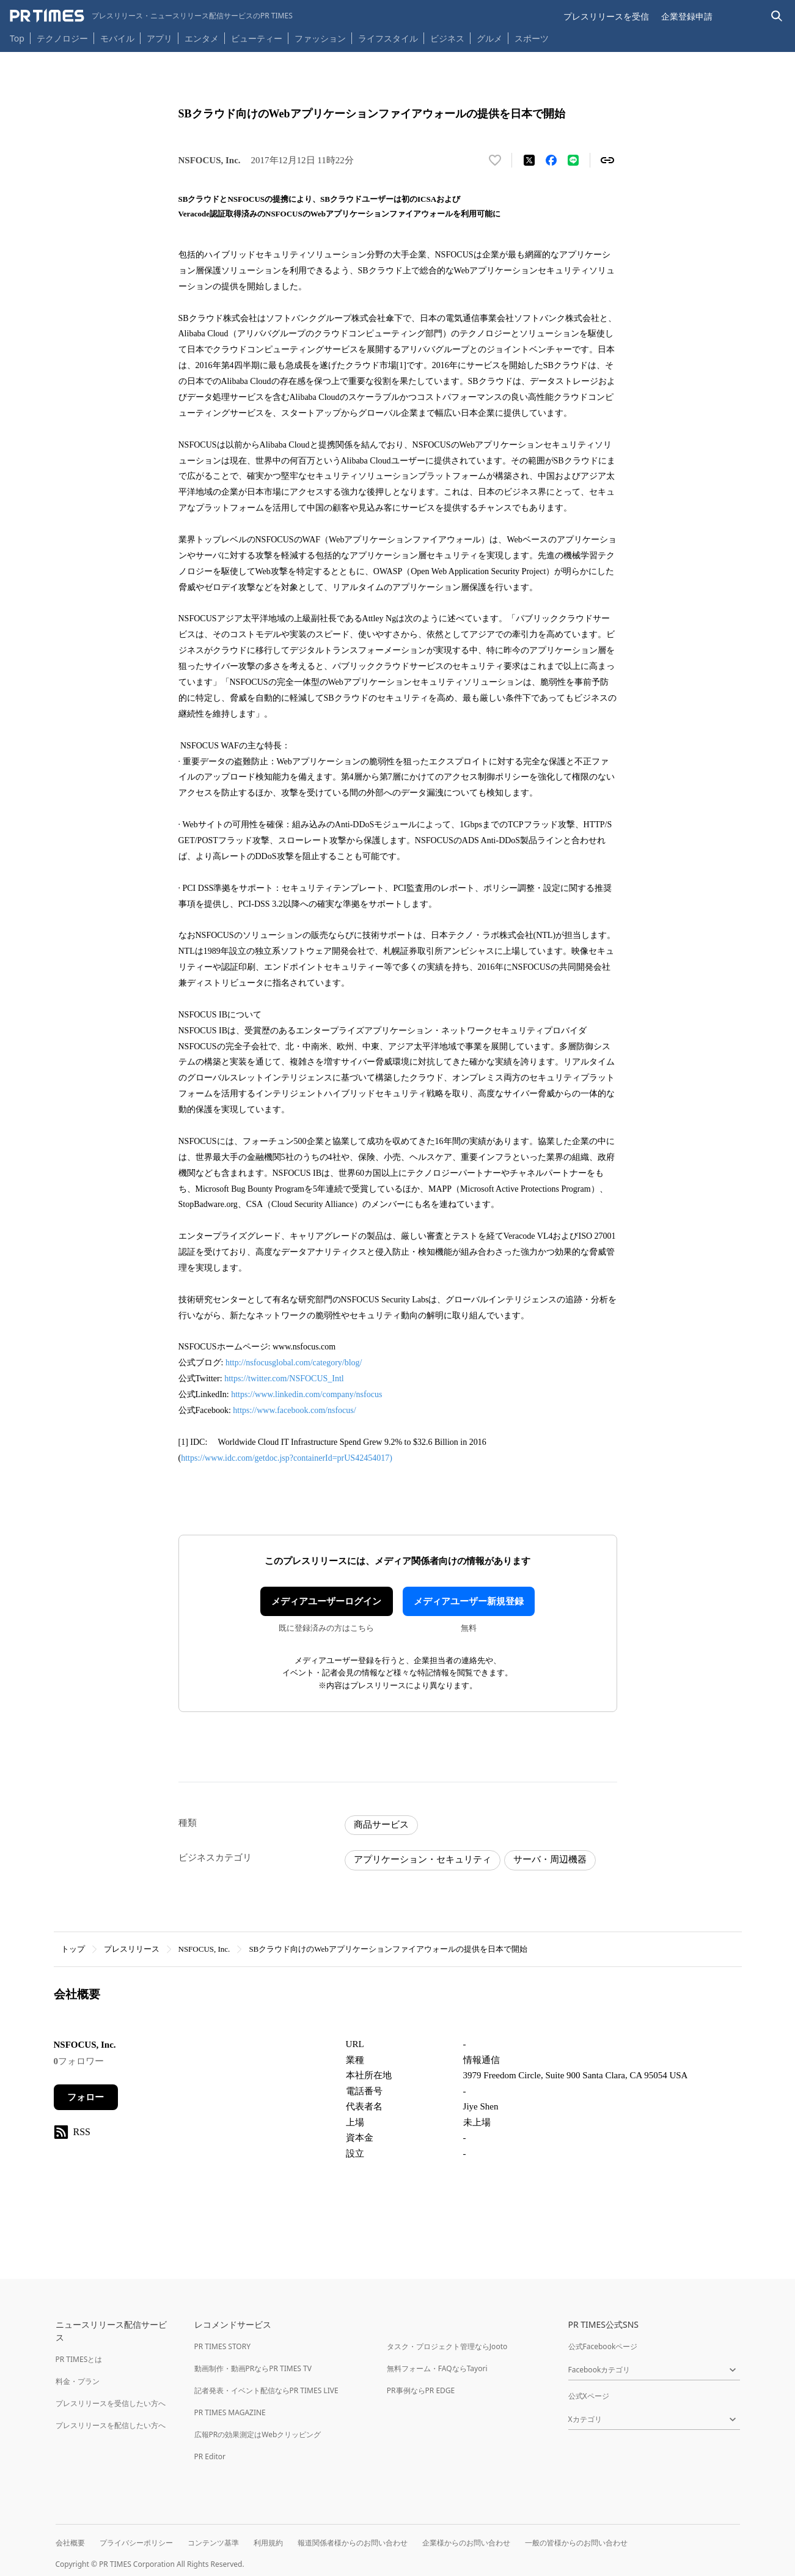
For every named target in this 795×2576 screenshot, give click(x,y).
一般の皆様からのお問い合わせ (576, 2542)
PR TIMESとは (79, 2359)
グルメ (489, 38)
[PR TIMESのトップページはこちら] (151, 16)
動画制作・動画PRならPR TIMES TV (253, 2368)
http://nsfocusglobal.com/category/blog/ (293, 1362)
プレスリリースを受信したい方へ (111, 2403)
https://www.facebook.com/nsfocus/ (294, 1410)
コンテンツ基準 (213, 2542)
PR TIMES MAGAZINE (230, 2412)
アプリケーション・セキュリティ (422, 1859)
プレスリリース (131, 1949)
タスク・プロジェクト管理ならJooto (447, 2346)
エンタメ (202, 38)
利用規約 (268, 2542)
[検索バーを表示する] (777, 16)
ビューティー (256, 38)
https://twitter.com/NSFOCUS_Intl (284, 1378)
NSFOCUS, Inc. (204, 1949)
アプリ (159, 38)
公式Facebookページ (603, 2346)
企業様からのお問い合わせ (466, 2542)
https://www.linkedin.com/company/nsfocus (306, 1394)
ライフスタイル (388, 38)
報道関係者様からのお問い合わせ (353, 2542)
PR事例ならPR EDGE (421, 2390)
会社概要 (70, 2542)
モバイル (117, 38)
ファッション (320, 38)
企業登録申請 (687, 16)
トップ (73, 1949)
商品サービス (381, 1824)
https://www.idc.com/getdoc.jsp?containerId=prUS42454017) (286, 1458)
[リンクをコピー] (607, 160)
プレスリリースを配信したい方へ (111, 2425)
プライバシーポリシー (136, 2542)
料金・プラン (78, 2381)
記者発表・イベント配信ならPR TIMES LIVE (266, 2390)
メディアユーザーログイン (326, 1601)
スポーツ (532, 38)
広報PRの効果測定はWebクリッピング (257, 2434)
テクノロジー (62, 38)
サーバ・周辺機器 (550, 1859)
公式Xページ (588, 2396)
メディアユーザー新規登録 (469, 1601)
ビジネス (447, 38)
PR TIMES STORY (222, 2346)
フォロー (85, 2097)
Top (17, 38)
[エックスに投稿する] (529, 160)
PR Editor (210, 2456)
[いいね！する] (495, 160)
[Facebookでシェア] (551, 160)
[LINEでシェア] (573, 160)
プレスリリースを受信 (606, 16)
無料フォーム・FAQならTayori (437, 2368)
